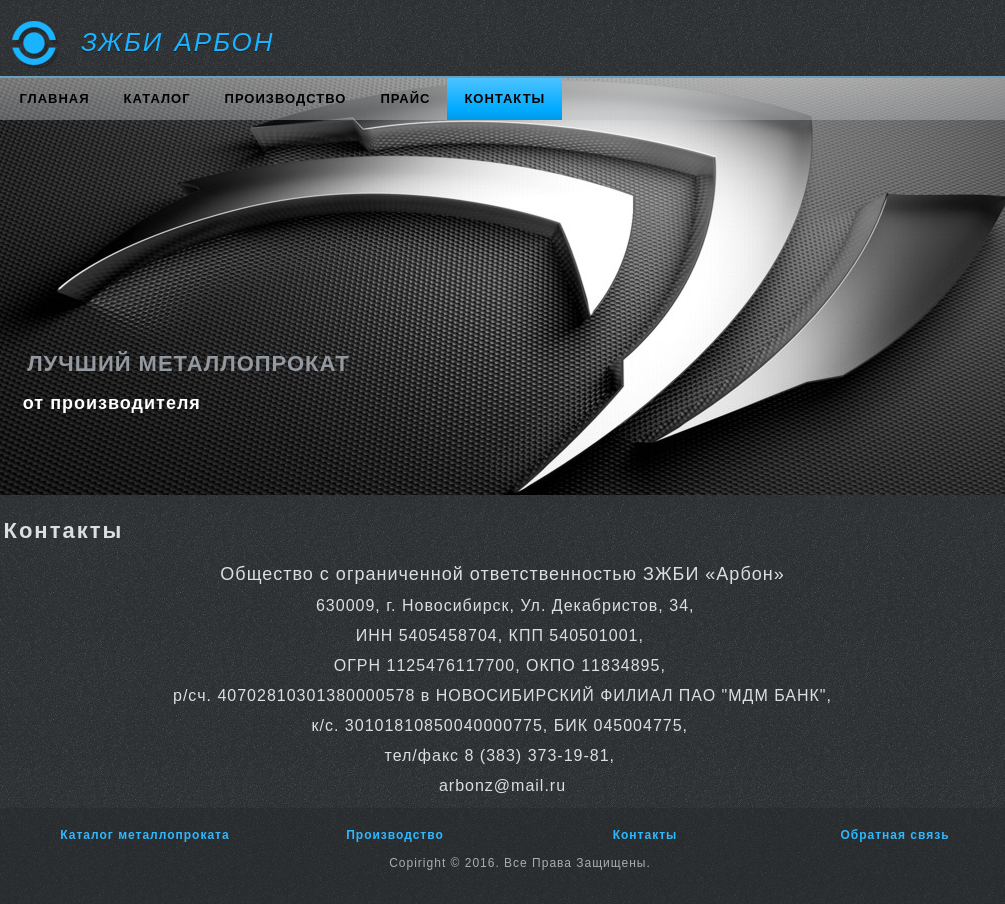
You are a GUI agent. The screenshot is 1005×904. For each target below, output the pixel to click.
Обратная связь (894, 835)
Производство (286, 98)
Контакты (504, 98)
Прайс (405, 98)
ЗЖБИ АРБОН (178, 42)
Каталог (157, 98)
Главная (55, 98)
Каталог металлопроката (144, 835)
